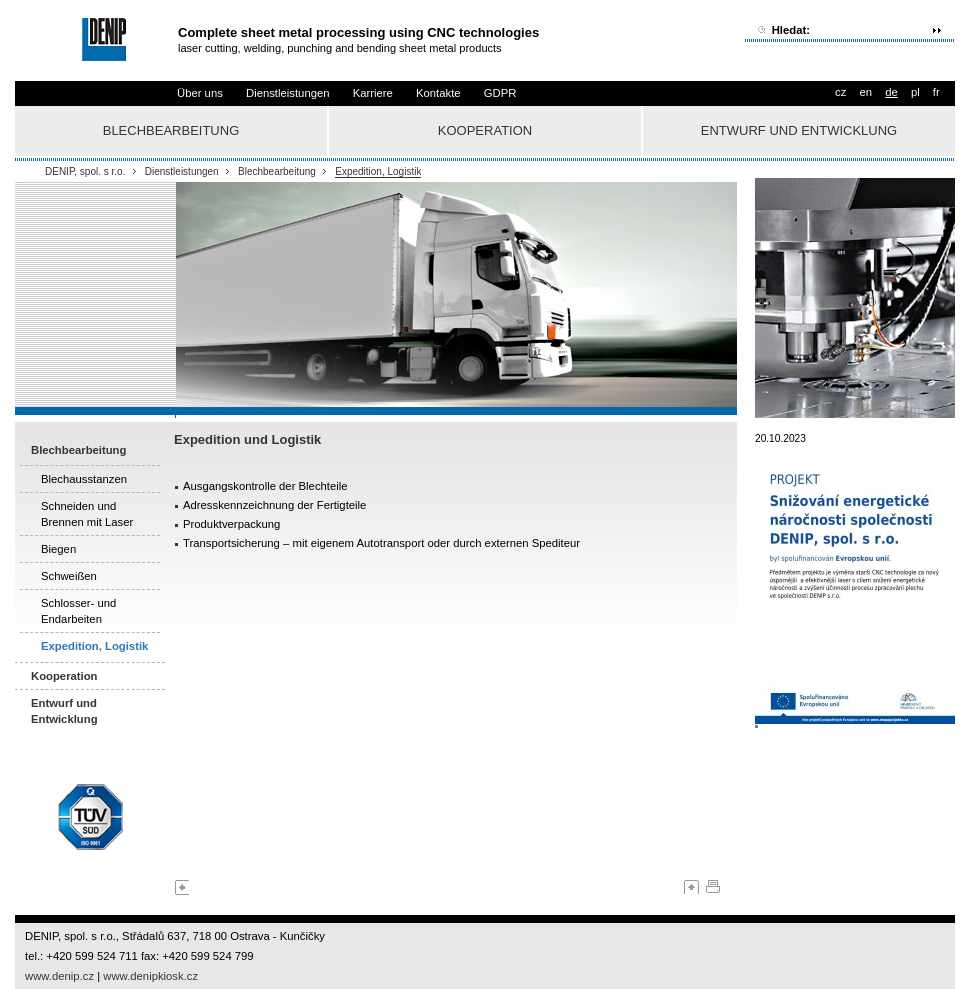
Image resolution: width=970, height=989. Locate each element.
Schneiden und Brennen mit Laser (87, 514)
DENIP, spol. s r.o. (85, 171)
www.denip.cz (59, 976)
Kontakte (438, 93)
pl (915, 92)
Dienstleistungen (288, 93)
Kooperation (485, 130)
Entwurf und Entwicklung (799, 130)
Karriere (373, 93)
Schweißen (69, 576)
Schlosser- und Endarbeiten (78, 611)
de (891, 92)
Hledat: (791, 30)
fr (936, 92)
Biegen (58, 549)
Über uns (200, 93)
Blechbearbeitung (171, 130)
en (865, 92)
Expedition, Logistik (378, 171)
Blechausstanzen (84, 479)
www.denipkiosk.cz (150, 976)
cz (840, 92)
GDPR (500, 93)
